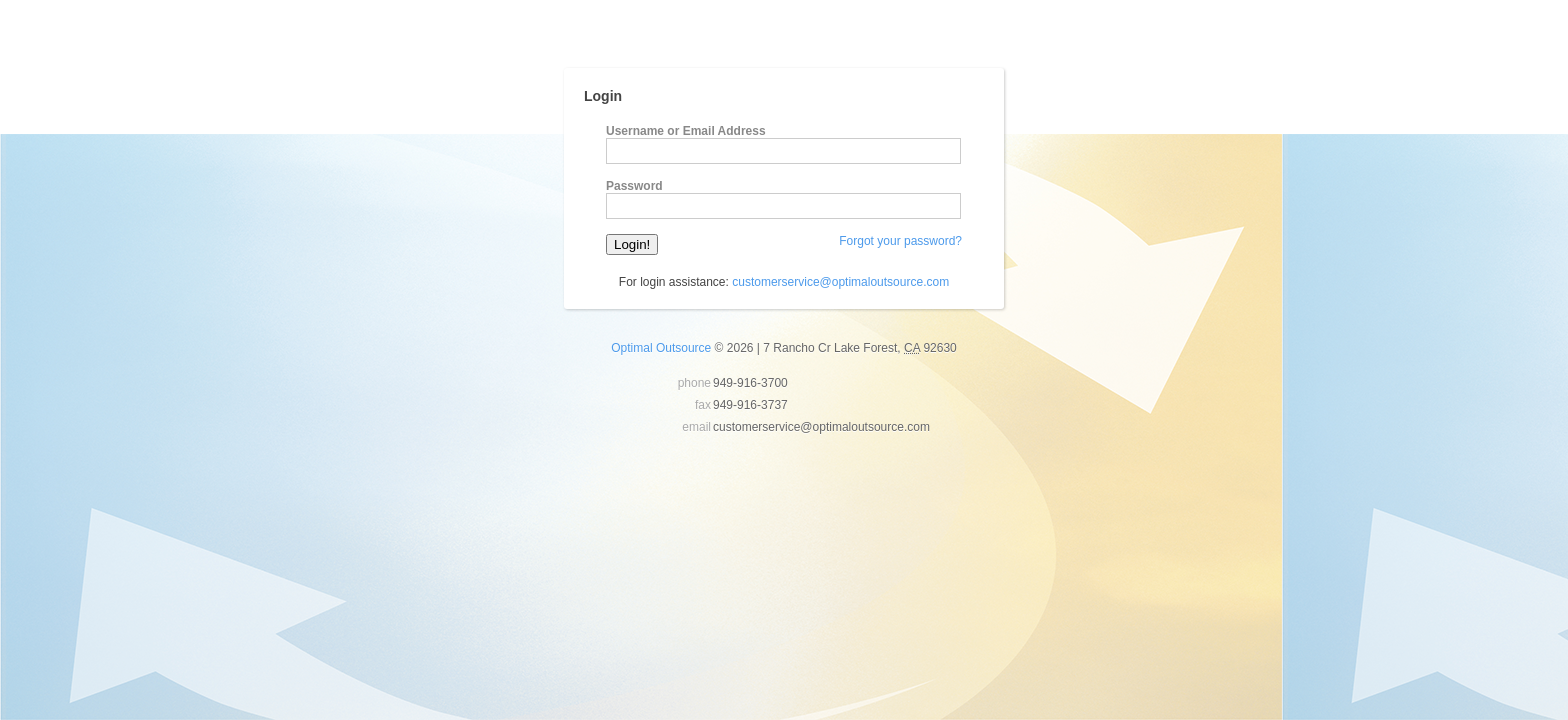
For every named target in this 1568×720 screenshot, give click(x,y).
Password (634, 186)
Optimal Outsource (661, 348)
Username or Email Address (686, 131)
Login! (632, 244)
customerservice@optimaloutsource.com (840, 282)
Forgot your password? (900, 241)
